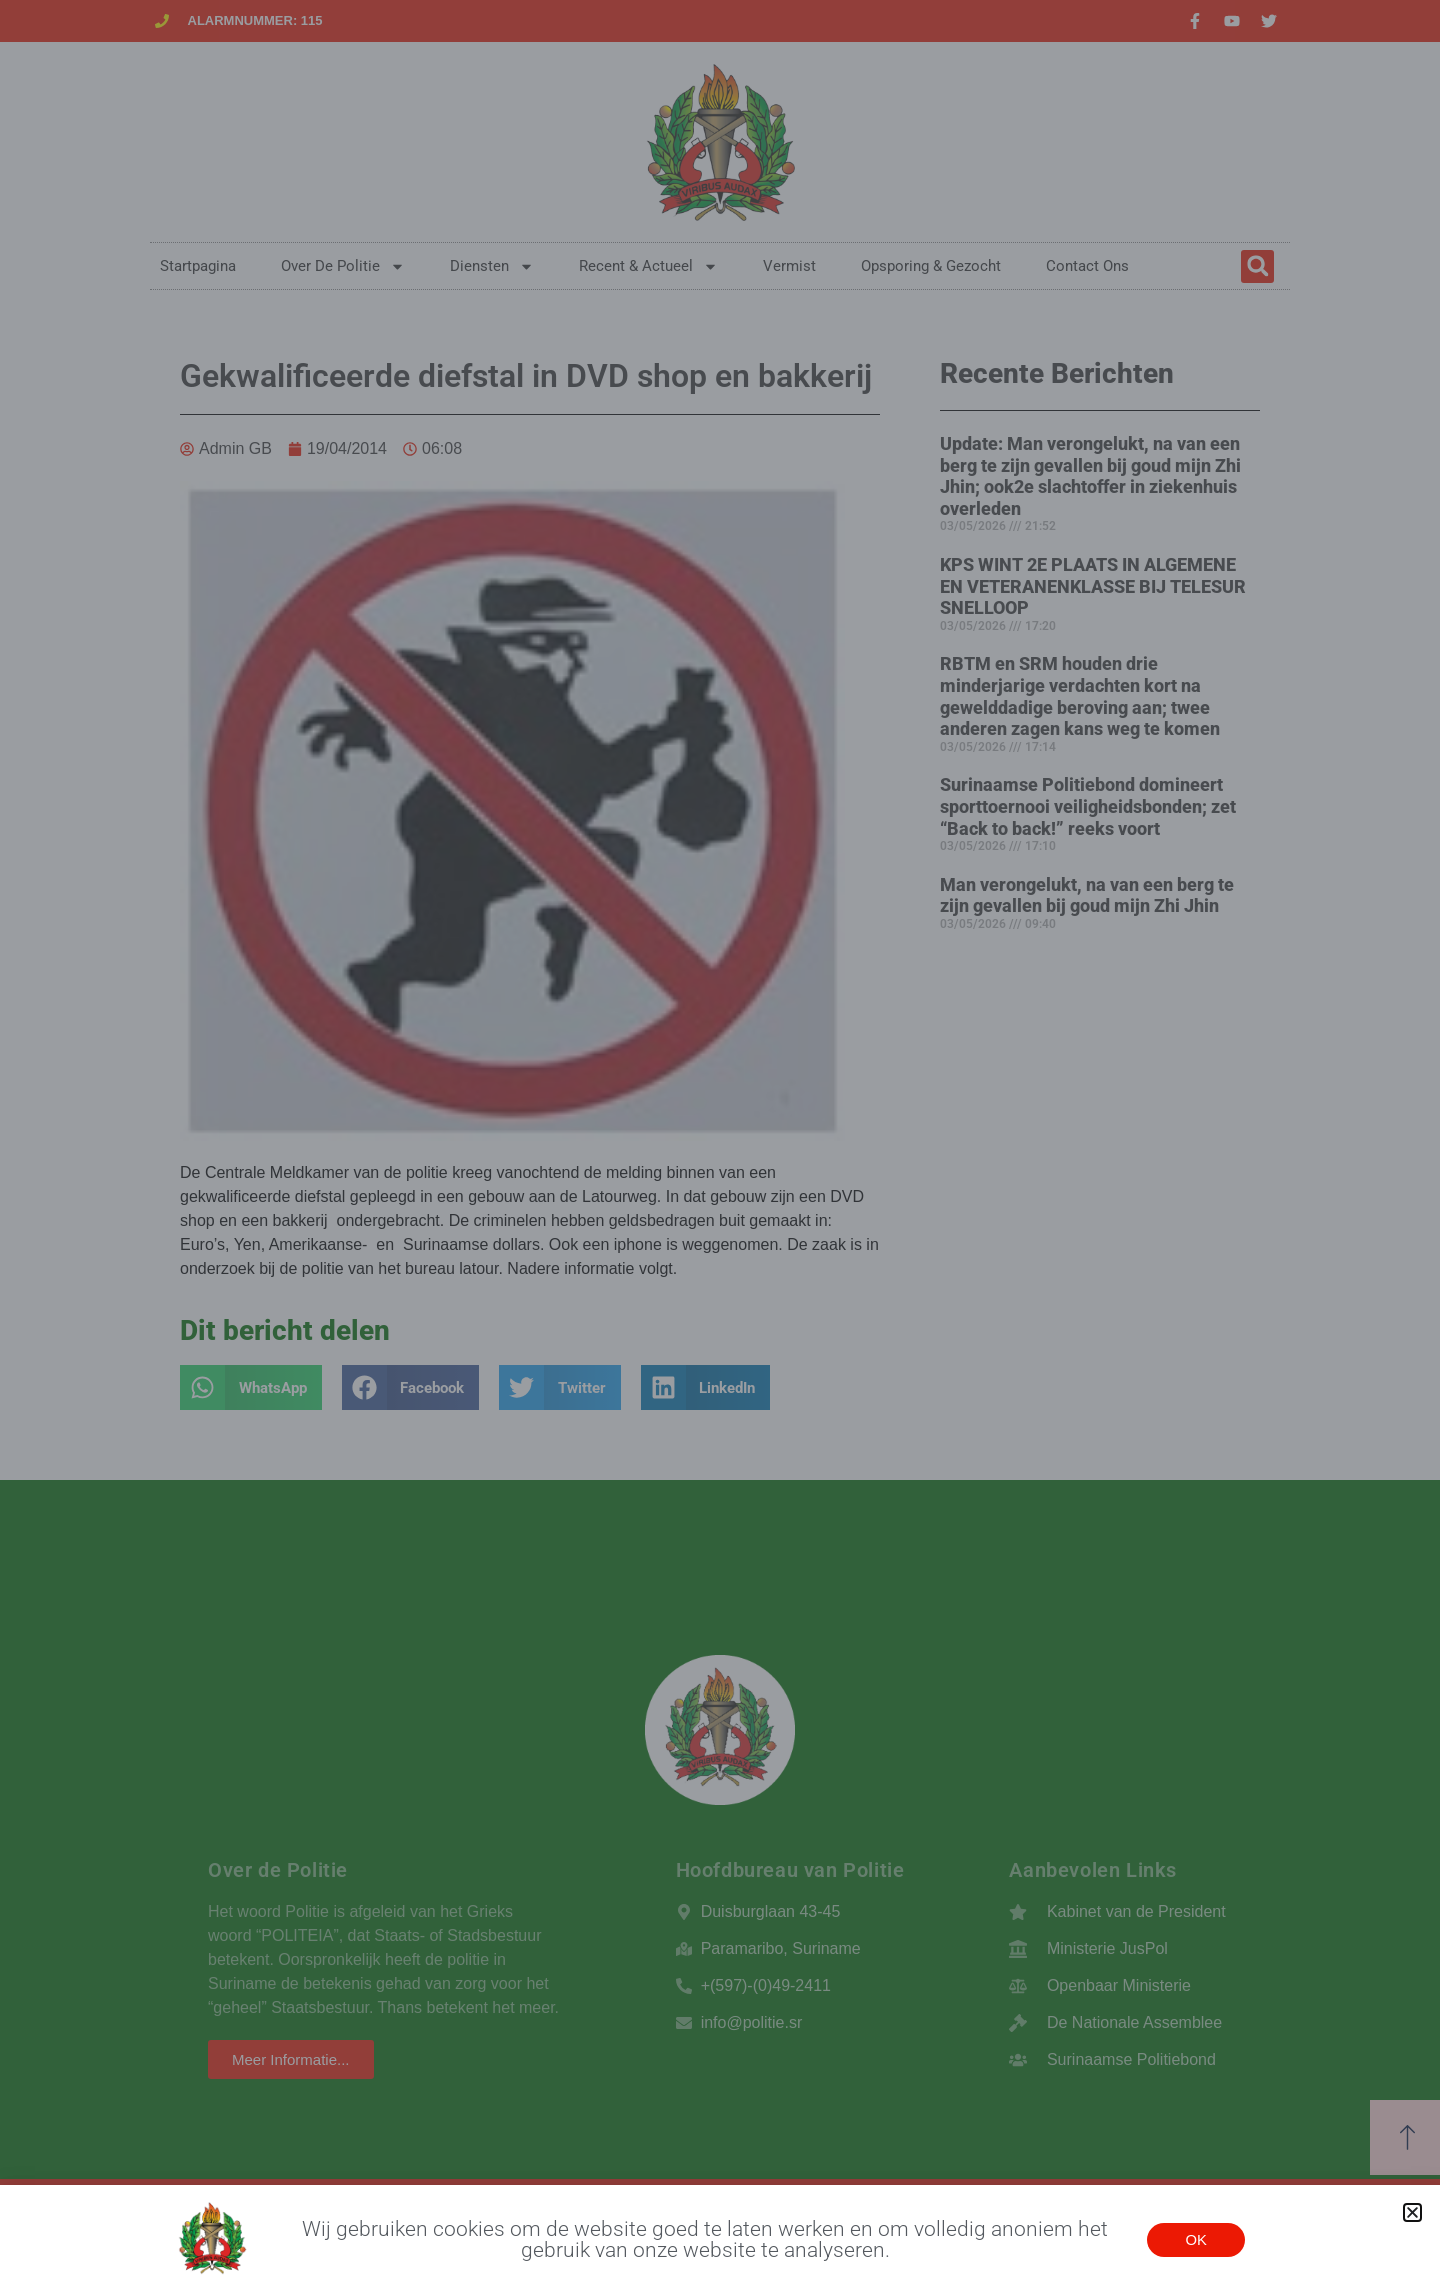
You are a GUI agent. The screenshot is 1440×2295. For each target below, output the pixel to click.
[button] (1412, 2212)
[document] (720, 1147)
